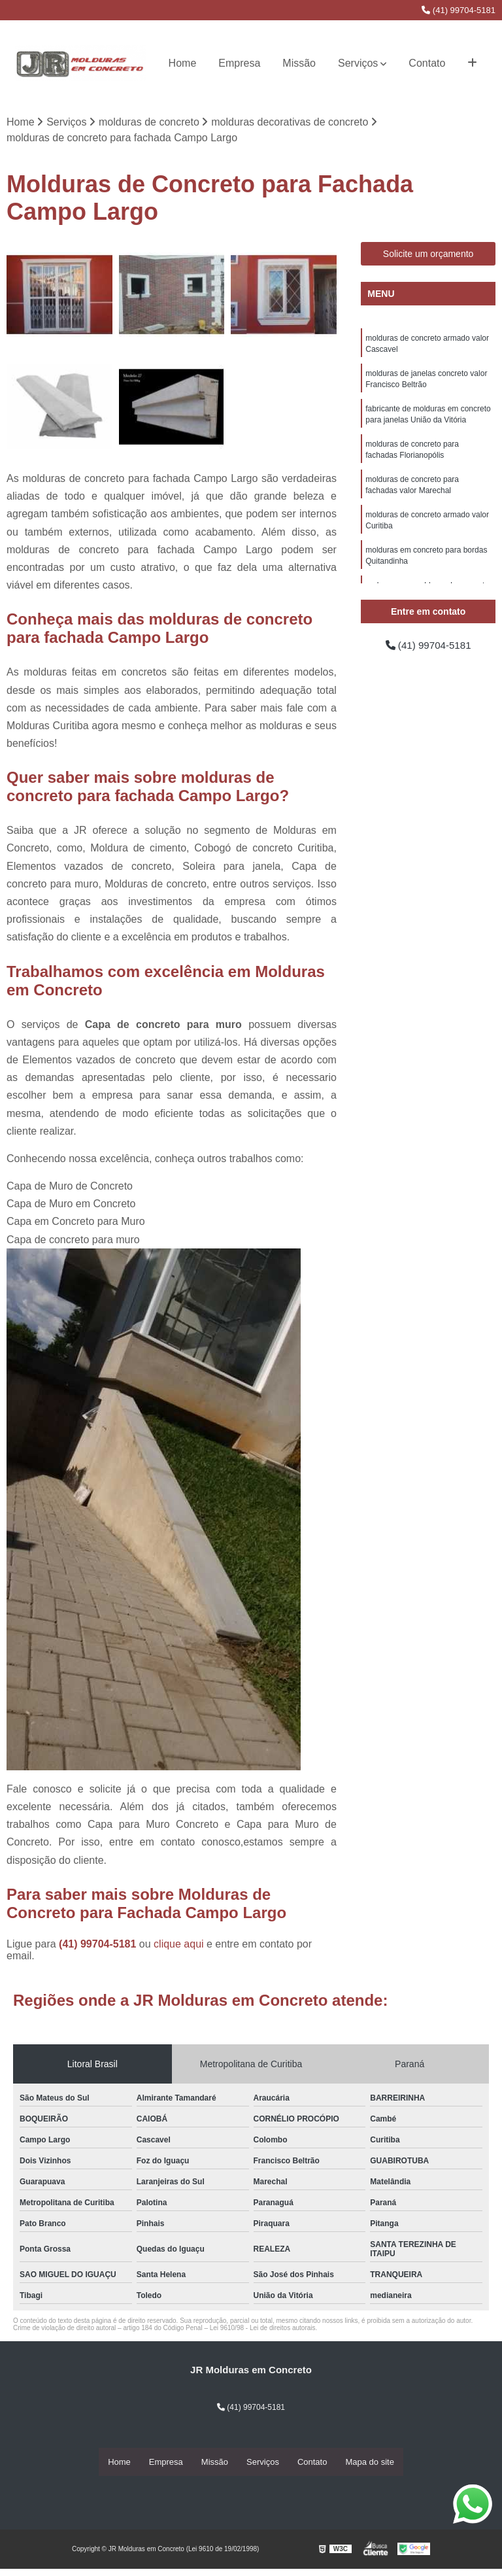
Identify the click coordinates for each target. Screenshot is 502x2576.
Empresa (239, 63)
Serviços (358, 63)
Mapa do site (369, 2462)
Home (183, 63)
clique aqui (179, 1944)
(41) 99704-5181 (458, 10)
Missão (299, 63)
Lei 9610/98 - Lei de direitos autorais (263, 2328)
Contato (427, 63)
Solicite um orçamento (428, 254)
